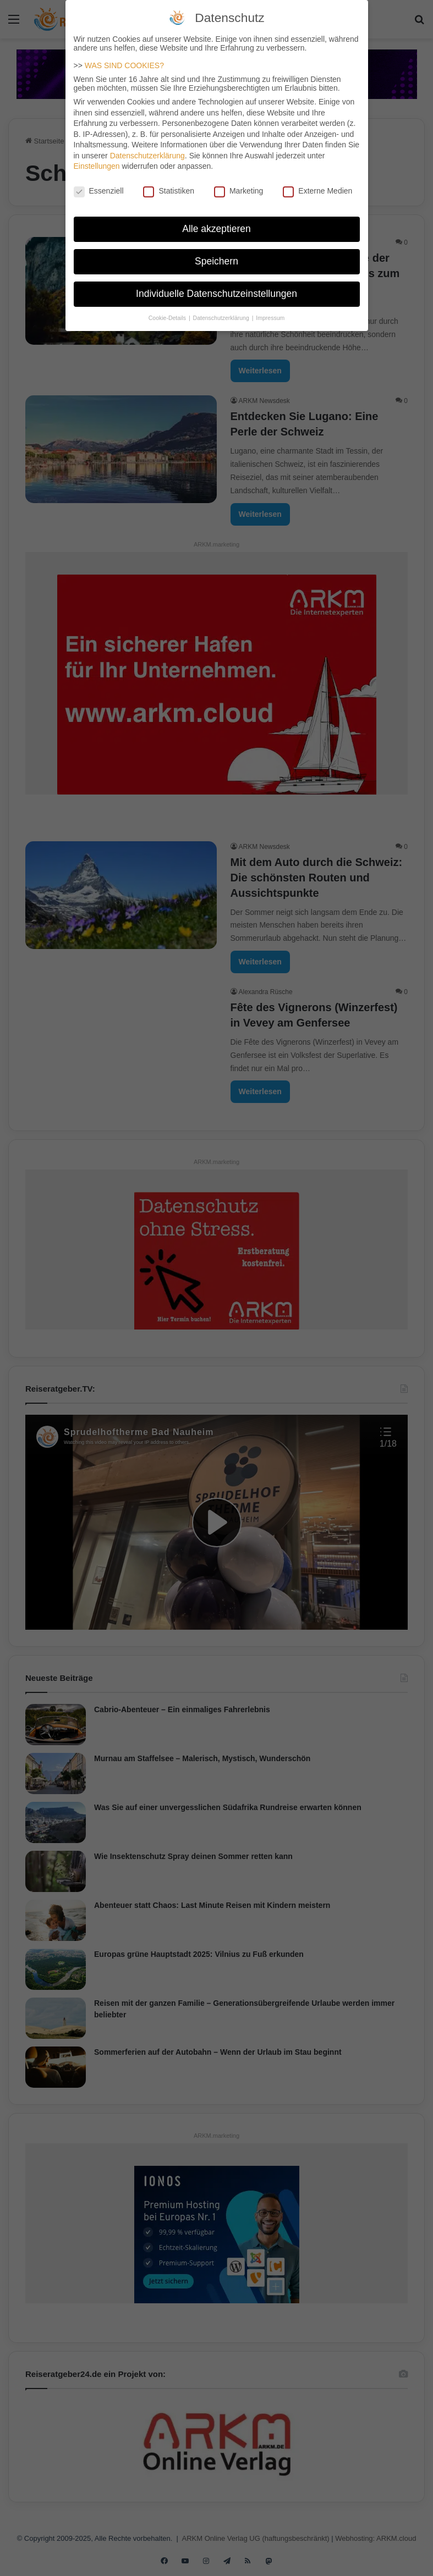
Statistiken (168, 189)
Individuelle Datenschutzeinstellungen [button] (216, 292)
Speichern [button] (216, 260)
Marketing (238, 189)
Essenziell (99, 189)
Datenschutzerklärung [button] (222, 316)
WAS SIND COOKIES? (124, 64)
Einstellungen (97, 165)
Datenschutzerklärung (147, 154)
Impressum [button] (270, 316)
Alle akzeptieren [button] (216, 227)
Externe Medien (317, 189)
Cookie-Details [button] (168, 316)
